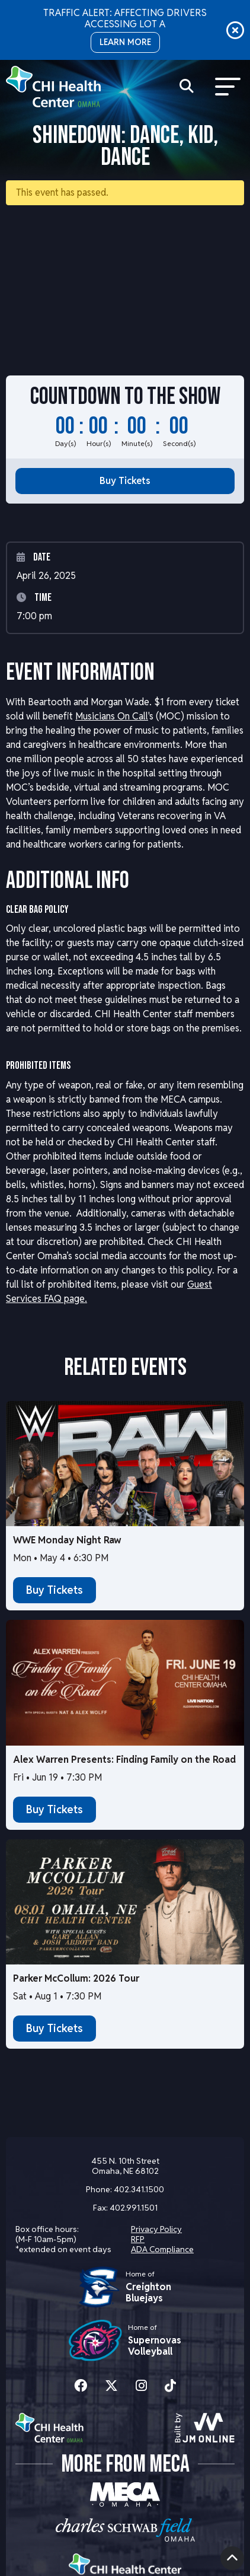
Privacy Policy (156, 2229)
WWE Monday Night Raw (67, 1540)
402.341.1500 (139, 2189)
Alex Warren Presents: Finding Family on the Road (124, 1759)
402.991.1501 (134, 2207)
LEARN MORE (125, 42)
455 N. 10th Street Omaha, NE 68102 (125, 2165)
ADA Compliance (162, 2249)
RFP (138, 2239)
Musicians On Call (111, 716)
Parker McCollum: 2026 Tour (76, 1978)
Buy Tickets (125, 481)
